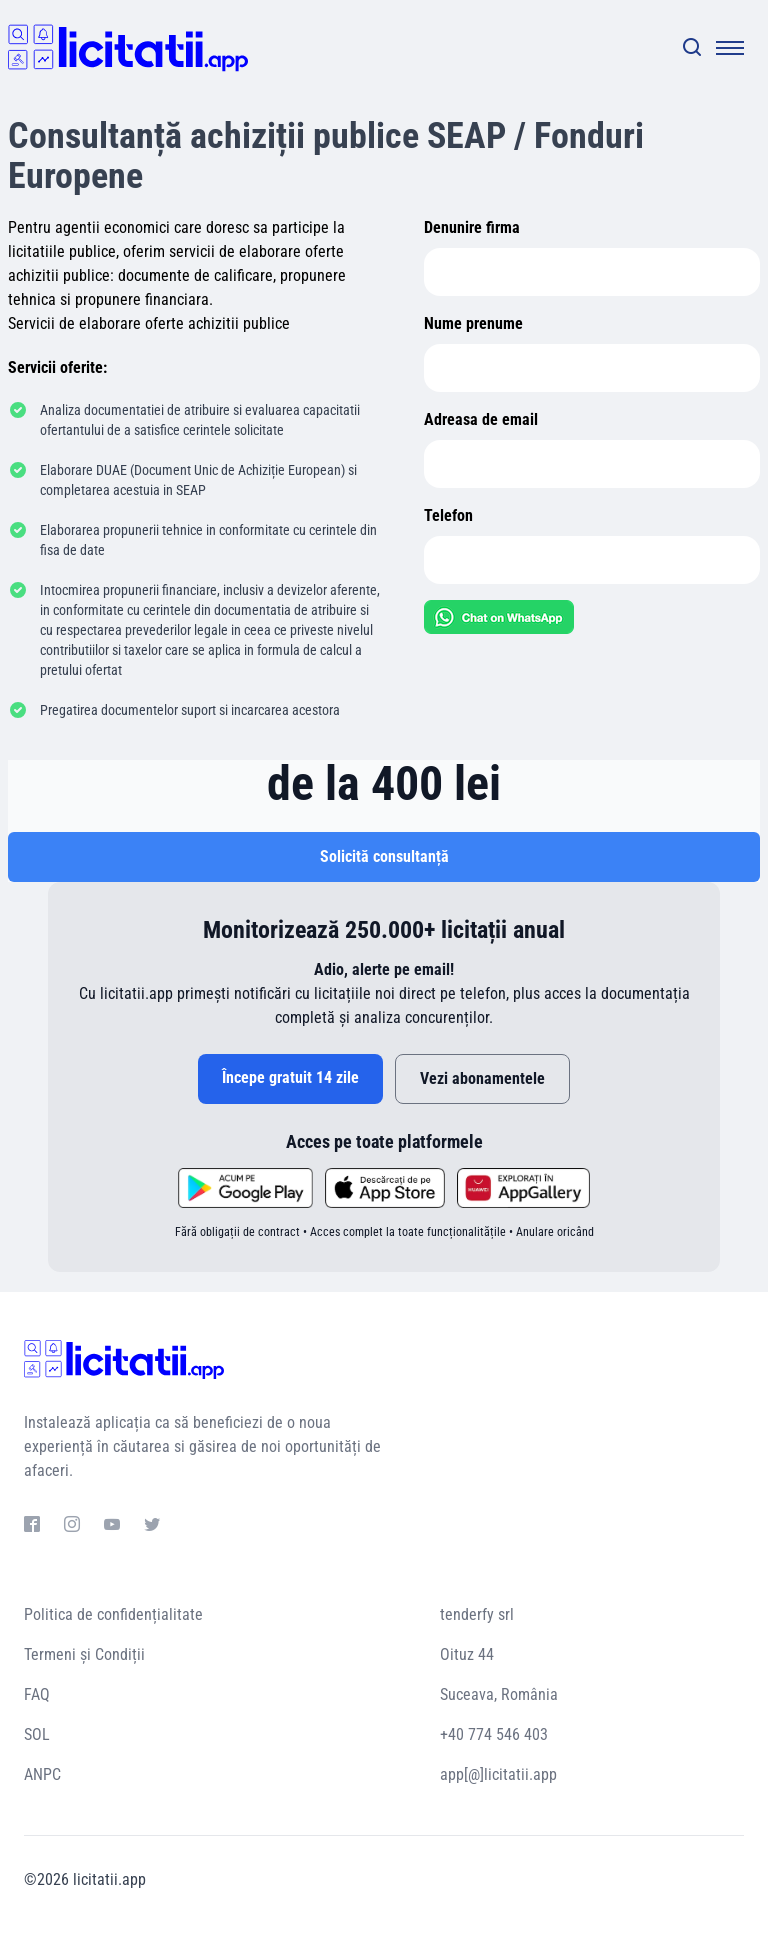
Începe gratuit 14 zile (290, 1077)
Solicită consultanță (384, 856)
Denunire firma (472, 227)
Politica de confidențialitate (113, 1614)
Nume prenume (473, 323)
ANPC (42, 1774)
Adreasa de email (481, 419)
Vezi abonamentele (482, 1078)
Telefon (448, 515)
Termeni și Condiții (84, 1654)
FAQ (37, 1694)
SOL (37, 1734)
